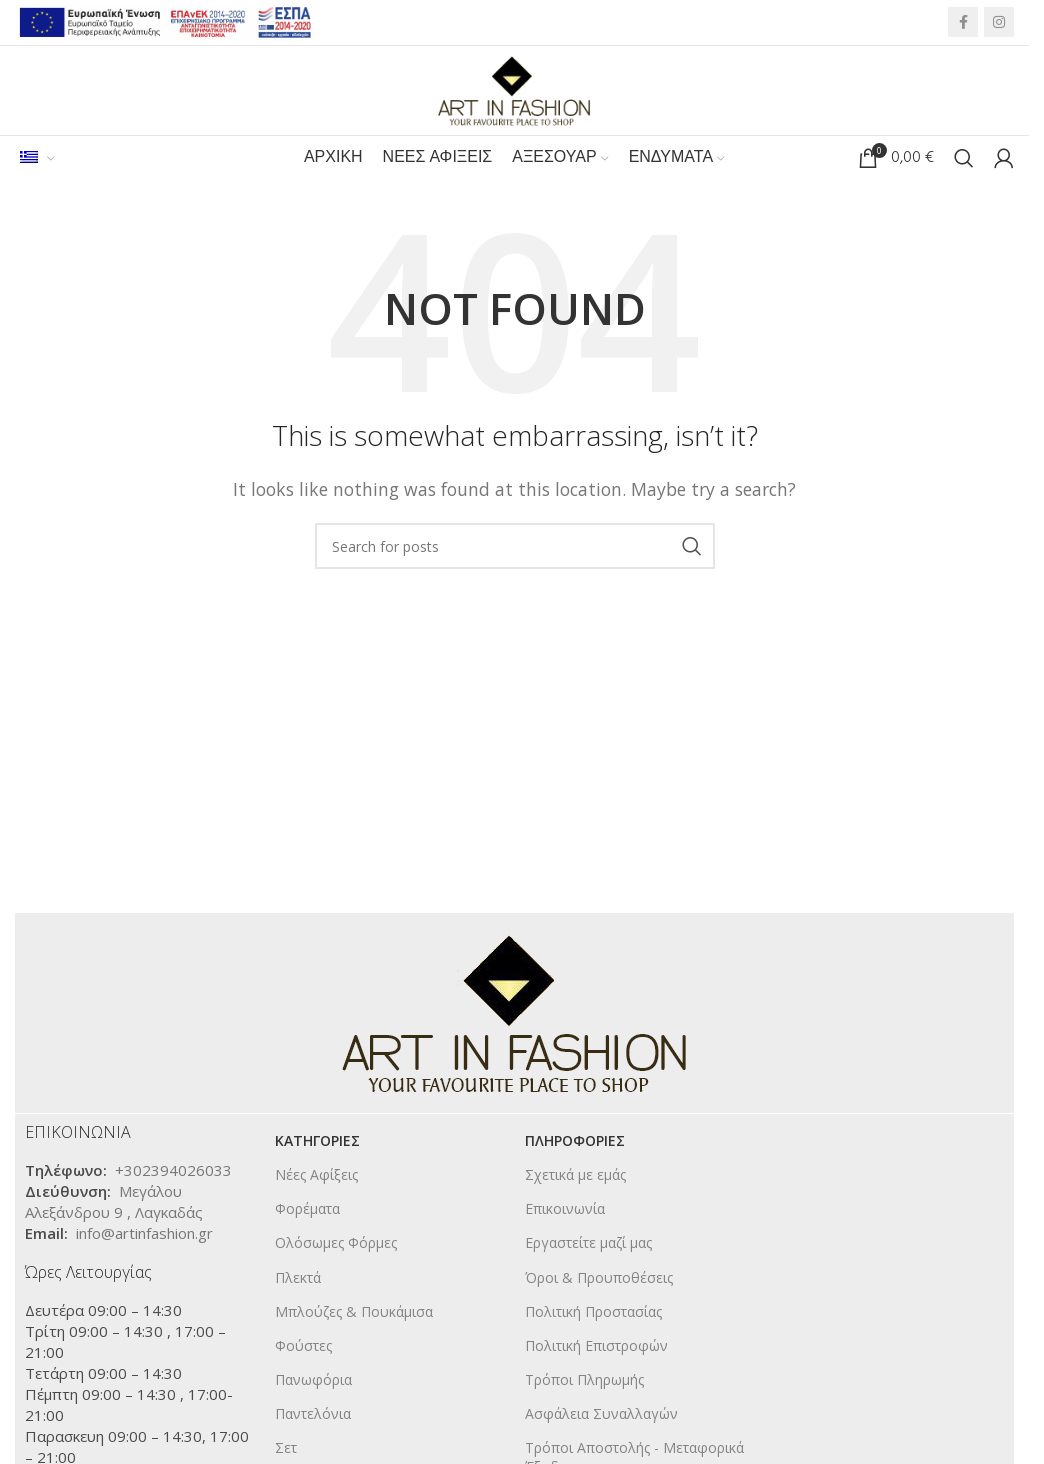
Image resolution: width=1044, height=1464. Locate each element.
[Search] (964, 160)
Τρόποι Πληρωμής (584, 1380)
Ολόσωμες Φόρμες (336, 1244)
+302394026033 (173, 1171)
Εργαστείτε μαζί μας (588, 1244)
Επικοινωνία (565, 1209)
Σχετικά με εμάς (575, 1175)
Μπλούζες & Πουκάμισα (354, 1312)
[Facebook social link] (963, 23)
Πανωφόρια (313, 1380)
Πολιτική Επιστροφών (596, 1346)
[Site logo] (515, 89)
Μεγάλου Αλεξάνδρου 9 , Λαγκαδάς (114, 1202)
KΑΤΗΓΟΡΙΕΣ (317, 1141)
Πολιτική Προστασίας (593, 1312)
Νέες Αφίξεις (316, 1175)
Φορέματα (307, 1209)
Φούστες (303, 1346)
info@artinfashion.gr (144, 1234)
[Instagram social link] (999, 23)
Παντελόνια (313, 1415)
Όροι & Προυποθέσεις (599, 1278)
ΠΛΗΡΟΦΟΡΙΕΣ (575, 1141)
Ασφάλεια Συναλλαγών (601, 1415)
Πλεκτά (298, 1278)
